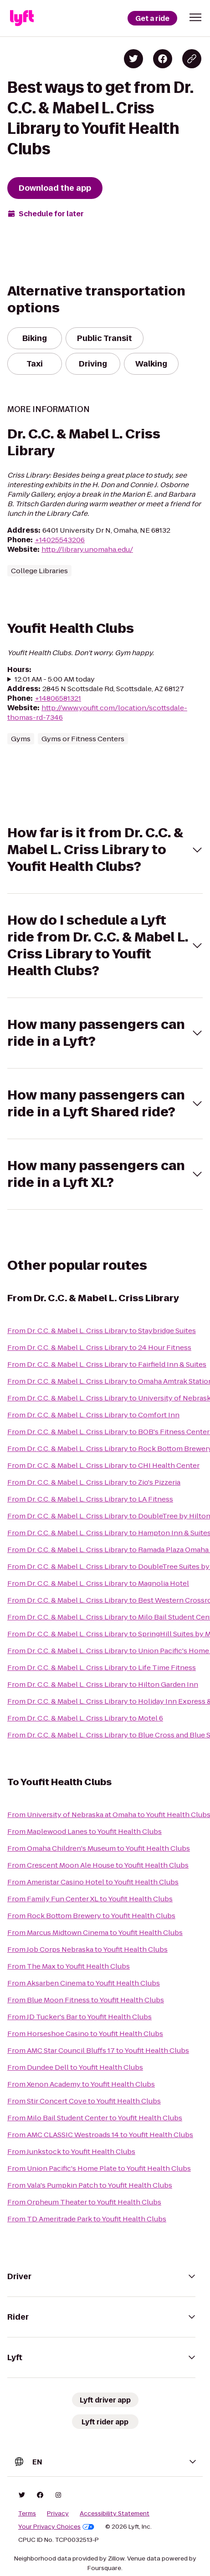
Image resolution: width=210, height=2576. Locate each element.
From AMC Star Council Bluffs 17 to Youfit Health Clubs (98, 2050)
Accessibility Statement (114, 2514)
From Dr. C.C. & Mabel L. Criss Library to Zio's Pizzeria (93, 1482)
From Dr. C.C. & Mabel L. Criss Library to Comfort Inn (93, 1415)
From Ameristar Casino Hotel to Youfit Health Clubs (93, 1882)
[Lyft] (21, 18)
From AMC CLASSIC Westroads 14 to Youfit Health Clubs (100, 2134)
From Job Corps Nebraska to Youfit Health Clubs (87, 1949)
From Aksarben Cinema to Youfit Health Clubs (83, 1983)
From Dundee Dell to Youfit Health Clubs (75, 2067)
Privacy (58, 2514)
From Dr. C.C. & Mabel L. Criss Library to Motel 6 (85, 1718)
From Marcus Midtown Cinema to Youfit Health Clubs (95, 1932)
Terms (27, 2514)
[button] (195, 17)
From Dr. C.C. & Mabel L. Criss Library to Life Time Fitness (101, 1667)
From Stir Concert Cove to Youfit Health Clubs (84, 2101)
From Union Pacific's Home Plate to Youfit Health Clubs (99, 2168)
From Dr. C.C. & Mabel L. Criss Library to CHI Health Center (103, 1465)
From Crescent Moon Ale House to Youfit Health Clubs (98, 1865)
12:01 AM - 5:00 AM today (55, 679)
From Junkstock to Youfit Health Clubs (71, 2151)
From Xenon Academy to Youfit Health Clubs (81, 2084)
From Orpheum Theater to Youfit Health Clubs (84, 2202)
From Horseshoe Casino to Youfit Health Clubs (85, 2033)
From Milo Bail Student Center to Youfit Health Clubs (94, 2118)
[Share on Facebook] (163, 59)
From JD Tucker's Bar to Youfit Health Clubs (79, 2016)
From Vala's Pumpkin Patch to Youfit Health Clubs (89, 2185)
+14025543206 (60, 540)
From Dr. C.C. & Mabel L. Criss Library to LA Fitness (90, 1499)
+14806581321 (58, 698)
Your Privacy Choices (56, 2527)
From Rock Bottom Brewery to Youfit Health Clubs (91, 1915)
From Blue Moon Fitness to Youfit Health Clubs (85, 2000)
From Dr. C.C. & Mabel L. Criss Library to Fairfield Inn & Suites (106, 1364)
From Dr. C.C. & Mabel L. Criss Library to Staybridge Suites (101, 1330)
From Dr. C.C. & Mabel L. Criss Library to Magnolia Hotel (98, 1583)
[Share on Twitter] (133, 59)
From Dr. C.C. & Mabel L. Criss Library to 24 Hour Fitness (99, 1347)
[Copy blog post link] (192, 59)
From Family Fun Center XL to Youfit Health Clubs (90, 1899)
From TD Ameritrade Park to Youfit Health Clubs (86, 2219)
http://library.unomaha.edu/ (87, 549)
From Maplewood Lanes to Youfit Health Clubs (84, 1831)
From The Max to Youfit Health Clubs (68, 1966)
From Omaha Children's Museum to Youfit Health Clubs (98, 1848)
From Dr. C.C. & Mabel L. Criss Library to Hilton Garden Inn (102, 1684)
